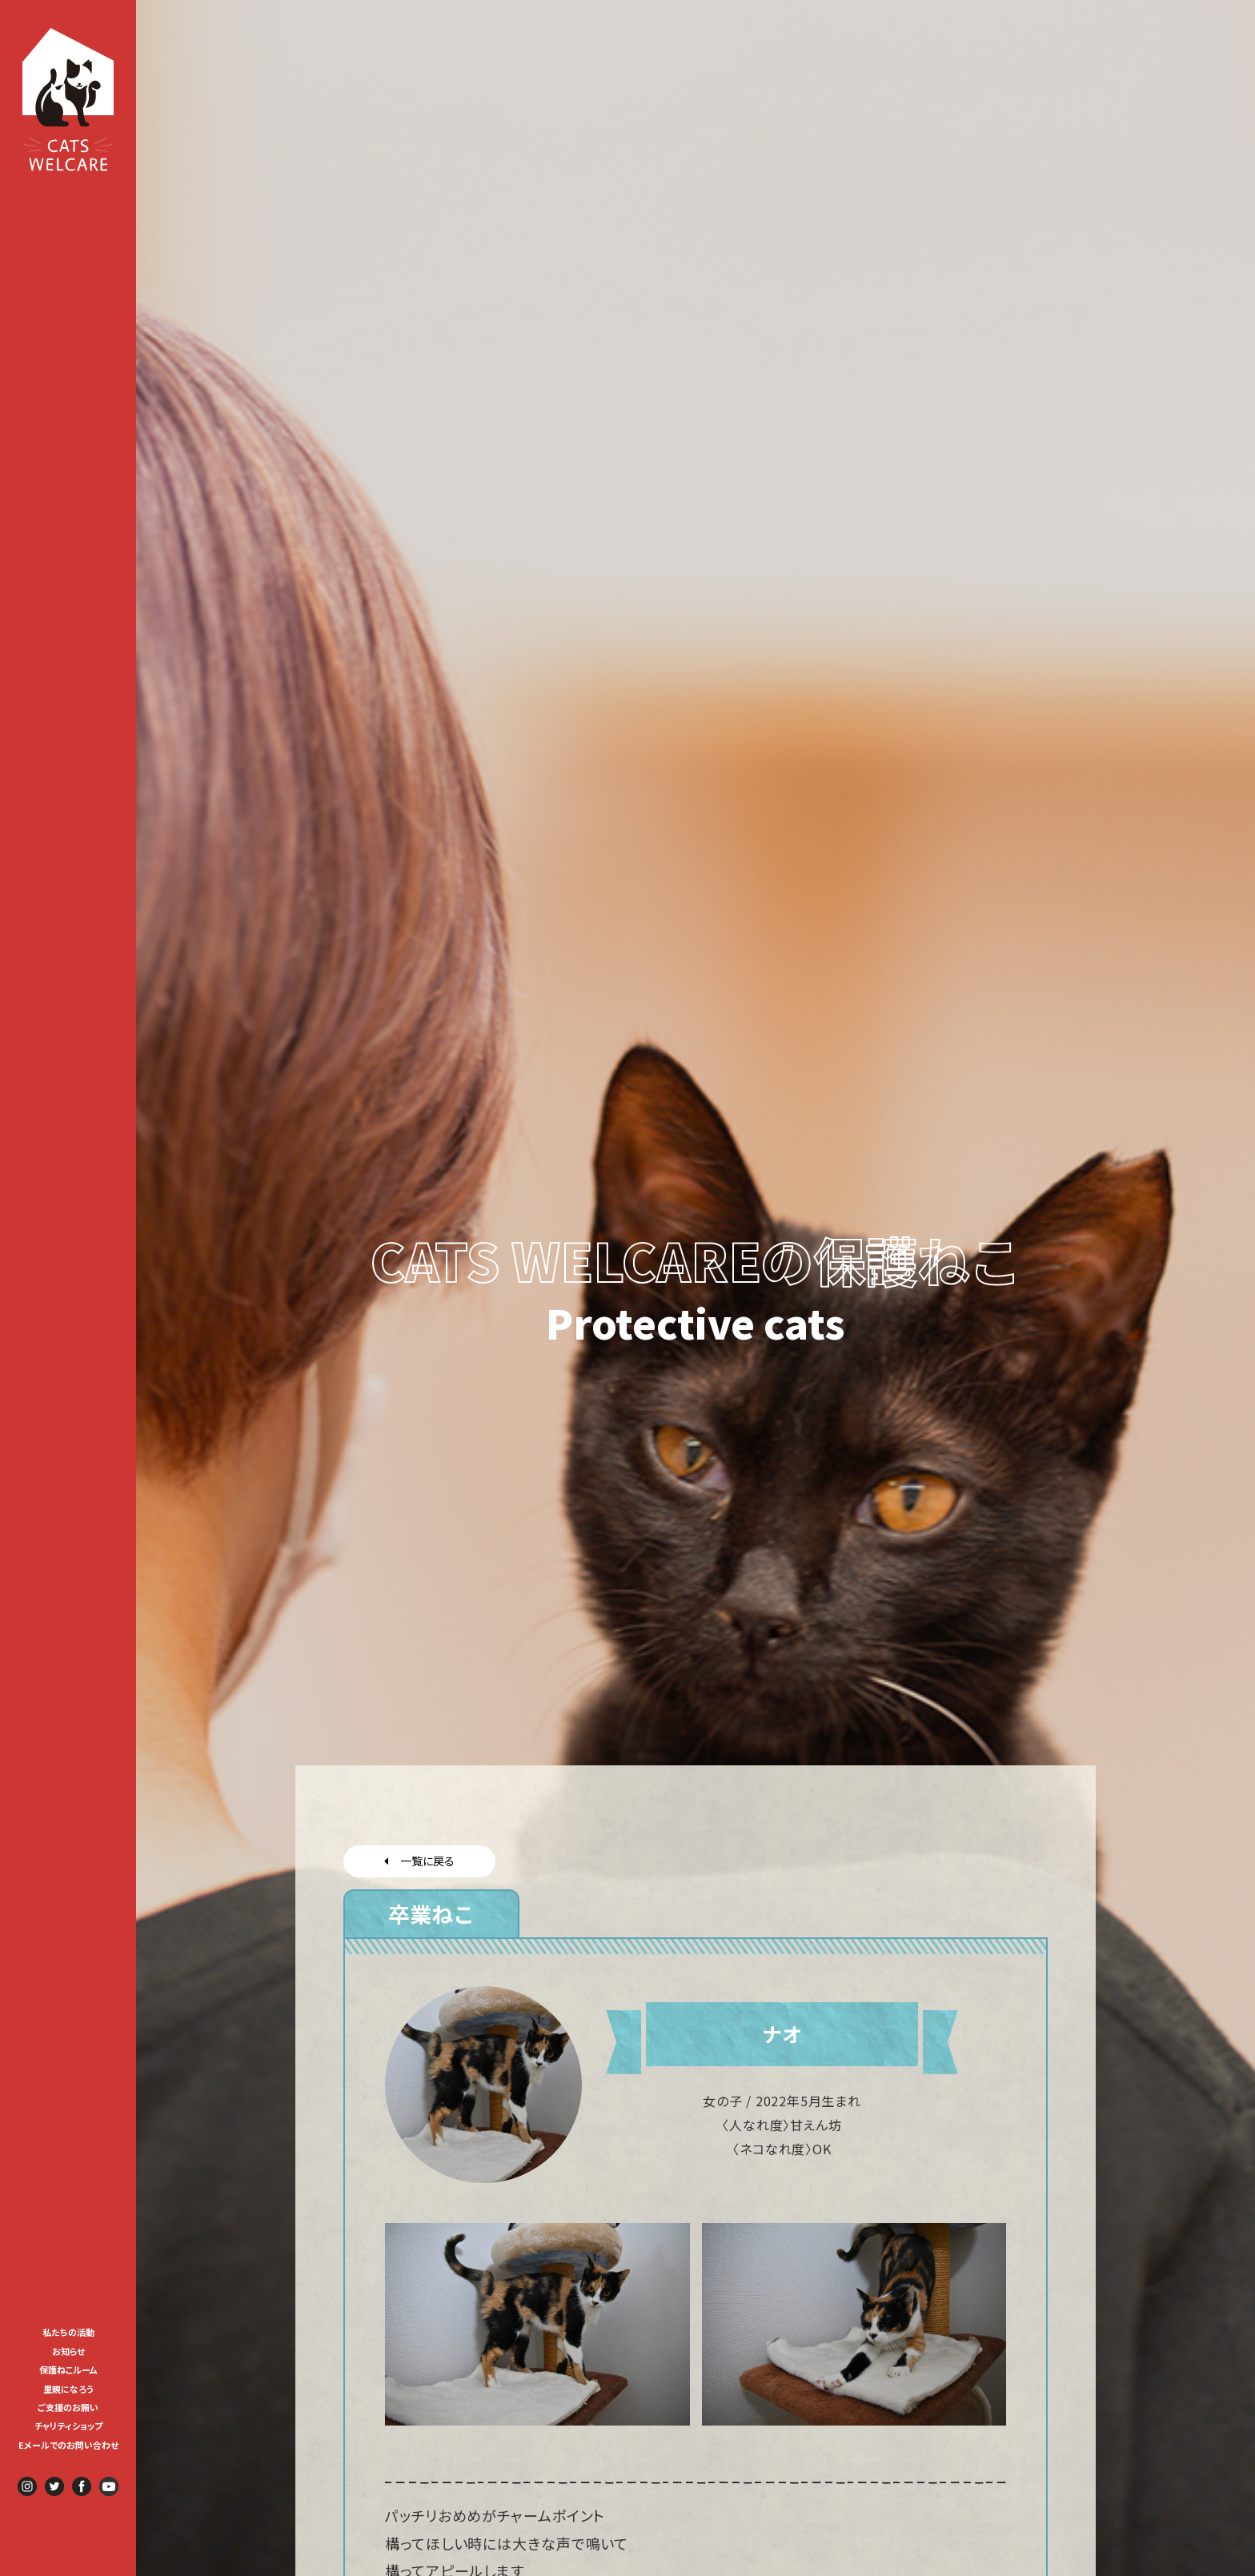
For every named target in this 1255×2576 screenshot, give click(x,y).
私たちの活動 (68, 2332)
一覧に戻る (419, 1861)
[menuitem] (68, 2331)
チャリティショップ (68, 2425)
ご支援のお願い (68, 2407)
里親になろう (68, 2388)
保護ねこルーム (68, 2369)
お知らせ (68, 2351)
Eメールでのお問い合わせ (68, 2444)
